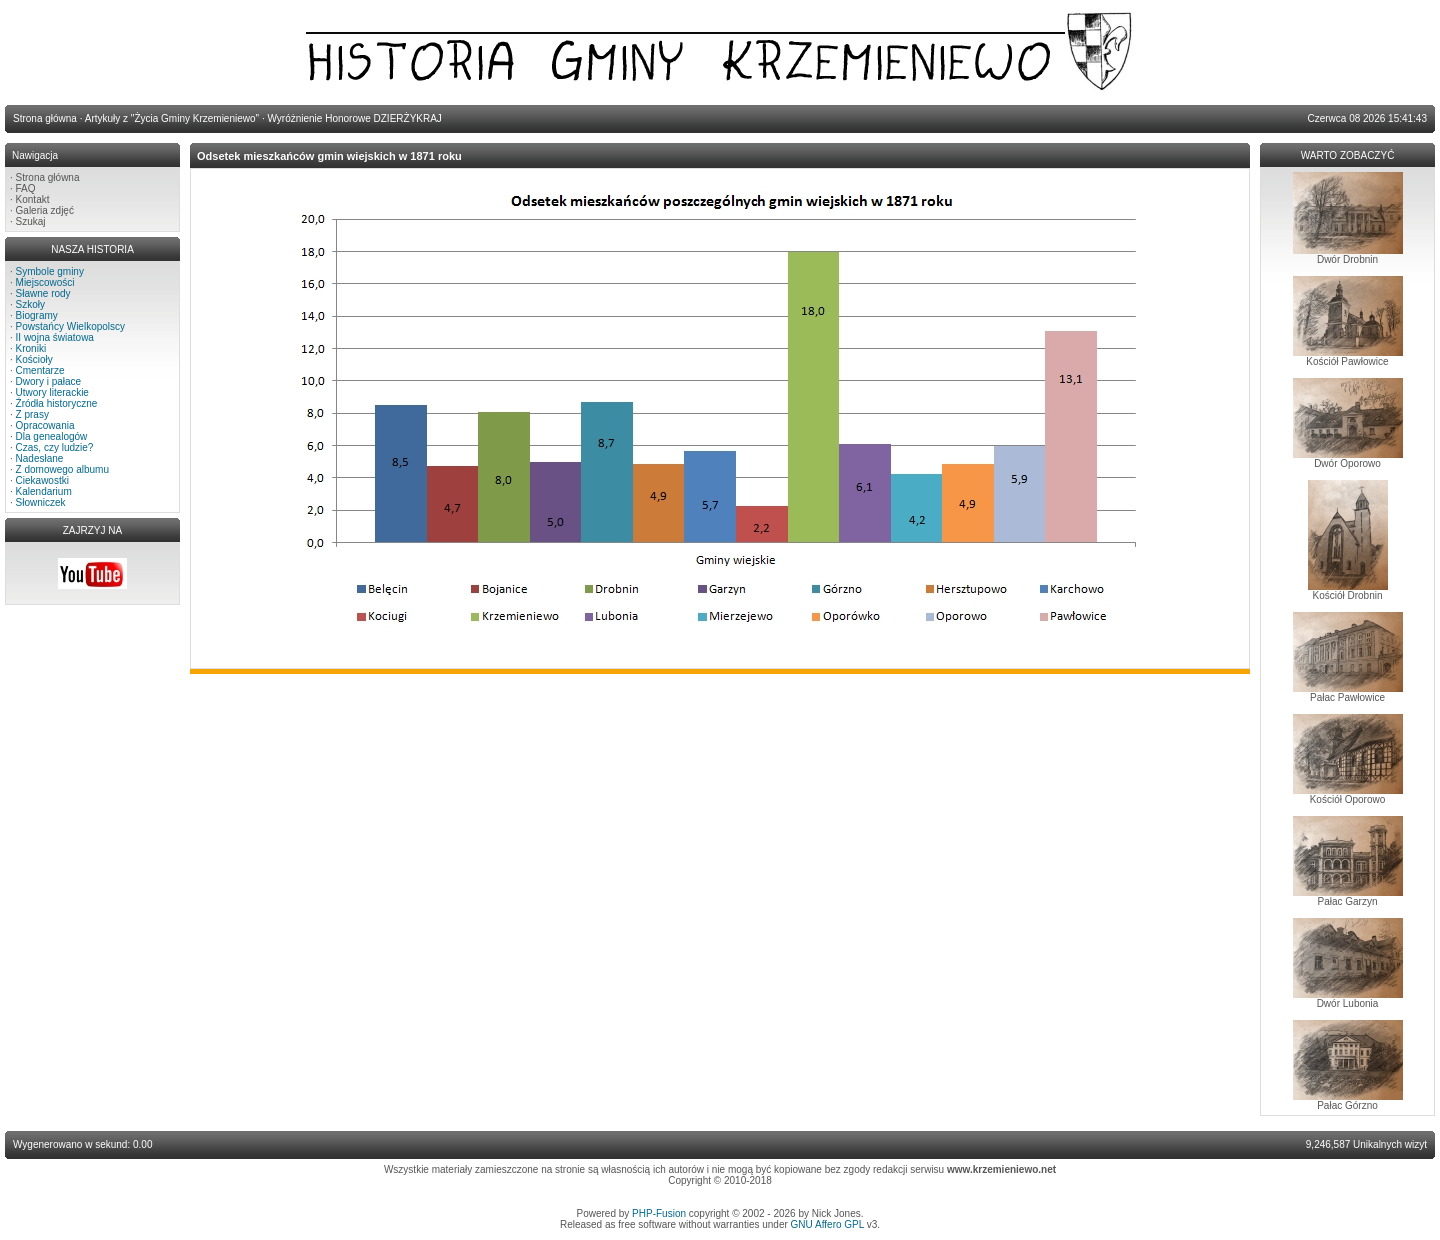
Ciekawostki (42, 480)
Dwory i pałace (49, 381)
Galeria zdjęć (45, 210)
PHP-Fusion (659, 1213)
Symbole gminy (50, 271)
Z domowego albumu (62, 469)
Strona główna (48, 177)
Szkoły (30, 304)
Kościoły (34, 359)
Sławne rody (43, 293)
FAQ (26, 188)
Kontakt (33, 199)
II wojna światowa (55, 337)
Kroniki (31, 348)
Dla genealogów (52, 436)
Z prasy (32, 414)
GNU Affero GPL (827, 1224)
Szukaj (31, 221)
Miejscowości (45, 282)
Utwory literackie (52, 392)
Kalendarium (44, 491)
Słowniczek (41, 502)
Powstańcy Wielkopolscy (70, 326)
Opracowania (45, 425)
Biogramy (37, 315)
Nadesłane (40, 458)
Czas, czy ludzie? (55, 447)
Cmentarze (40, 370)
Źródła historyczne (57, 403)
